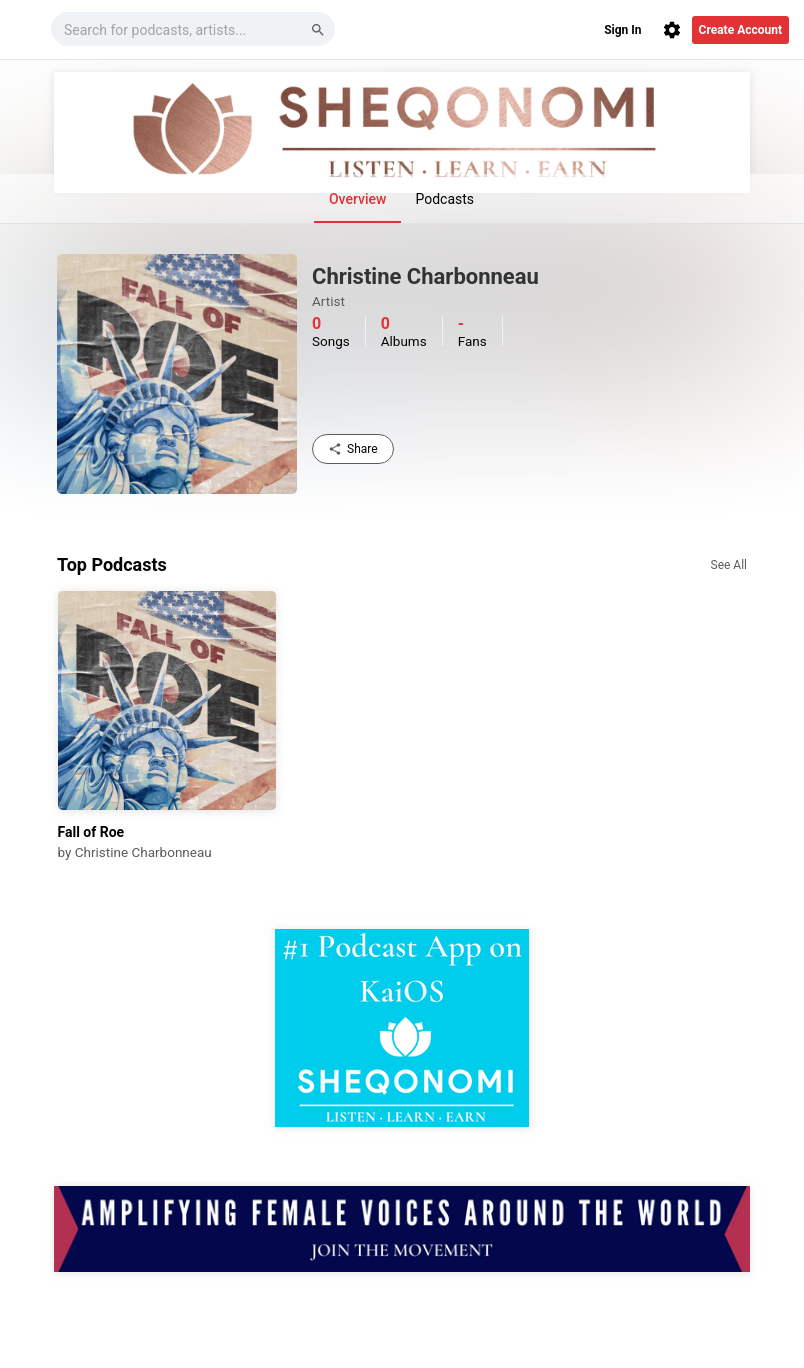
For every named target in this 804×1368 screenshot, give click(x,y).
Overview (357, 199)
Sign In (622, 30)
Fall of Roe (91, 832)
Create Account (740, 30)
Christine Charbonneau (143, 852)
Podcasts (444, 199)
